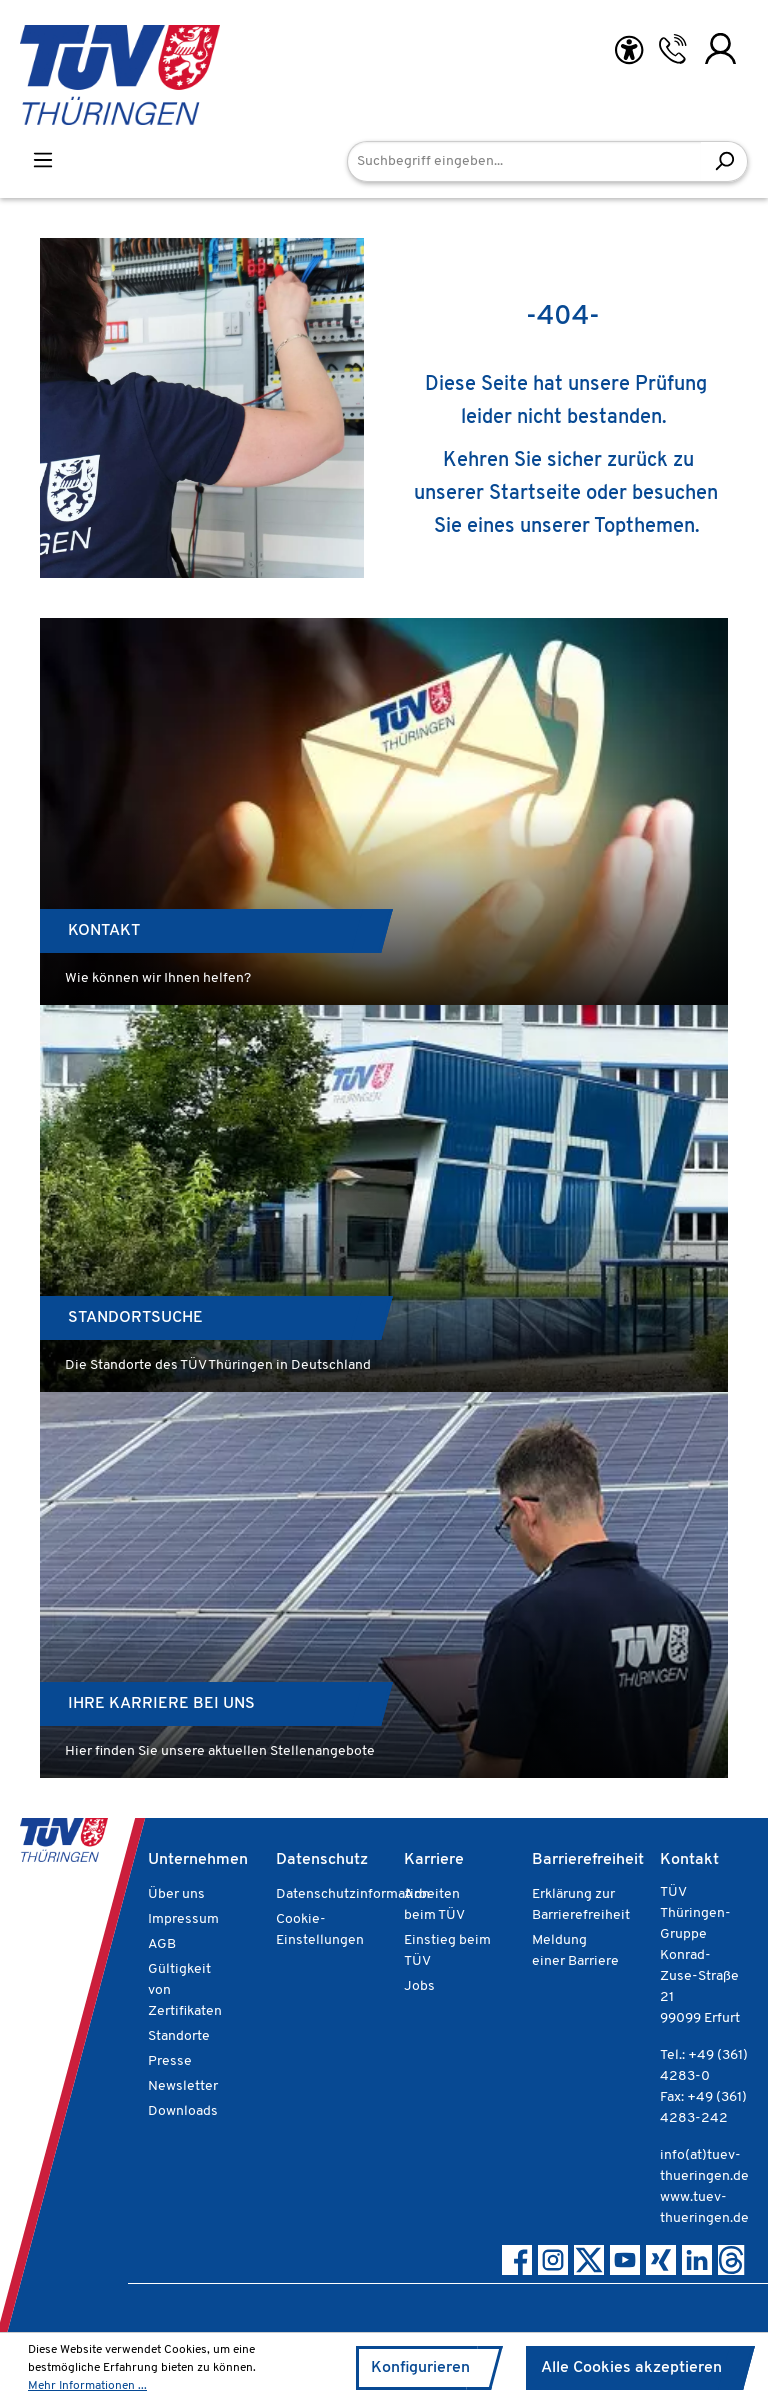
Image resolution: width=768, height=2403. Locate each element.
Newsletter (183, 2086)
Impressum (183, 1919)
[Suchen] (724, 161)
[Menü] (43, 160)
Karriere (434, 1860)
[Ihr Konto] (720, 49)
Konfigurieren (420, 2368)
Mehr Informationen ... (87, 2386)
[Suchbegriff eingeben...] (524, 161)
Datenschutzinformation (353, 1894)
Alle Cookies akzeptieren (631, 2368)
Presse (170, 2061)
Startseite (535, 494)
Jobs (419, 1986)
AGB (162, 1944)
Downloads (183, 2111)
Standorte (179, 2036)
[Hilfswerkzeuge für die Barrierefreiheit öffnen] (629, 50)
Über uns (176, 1894)
